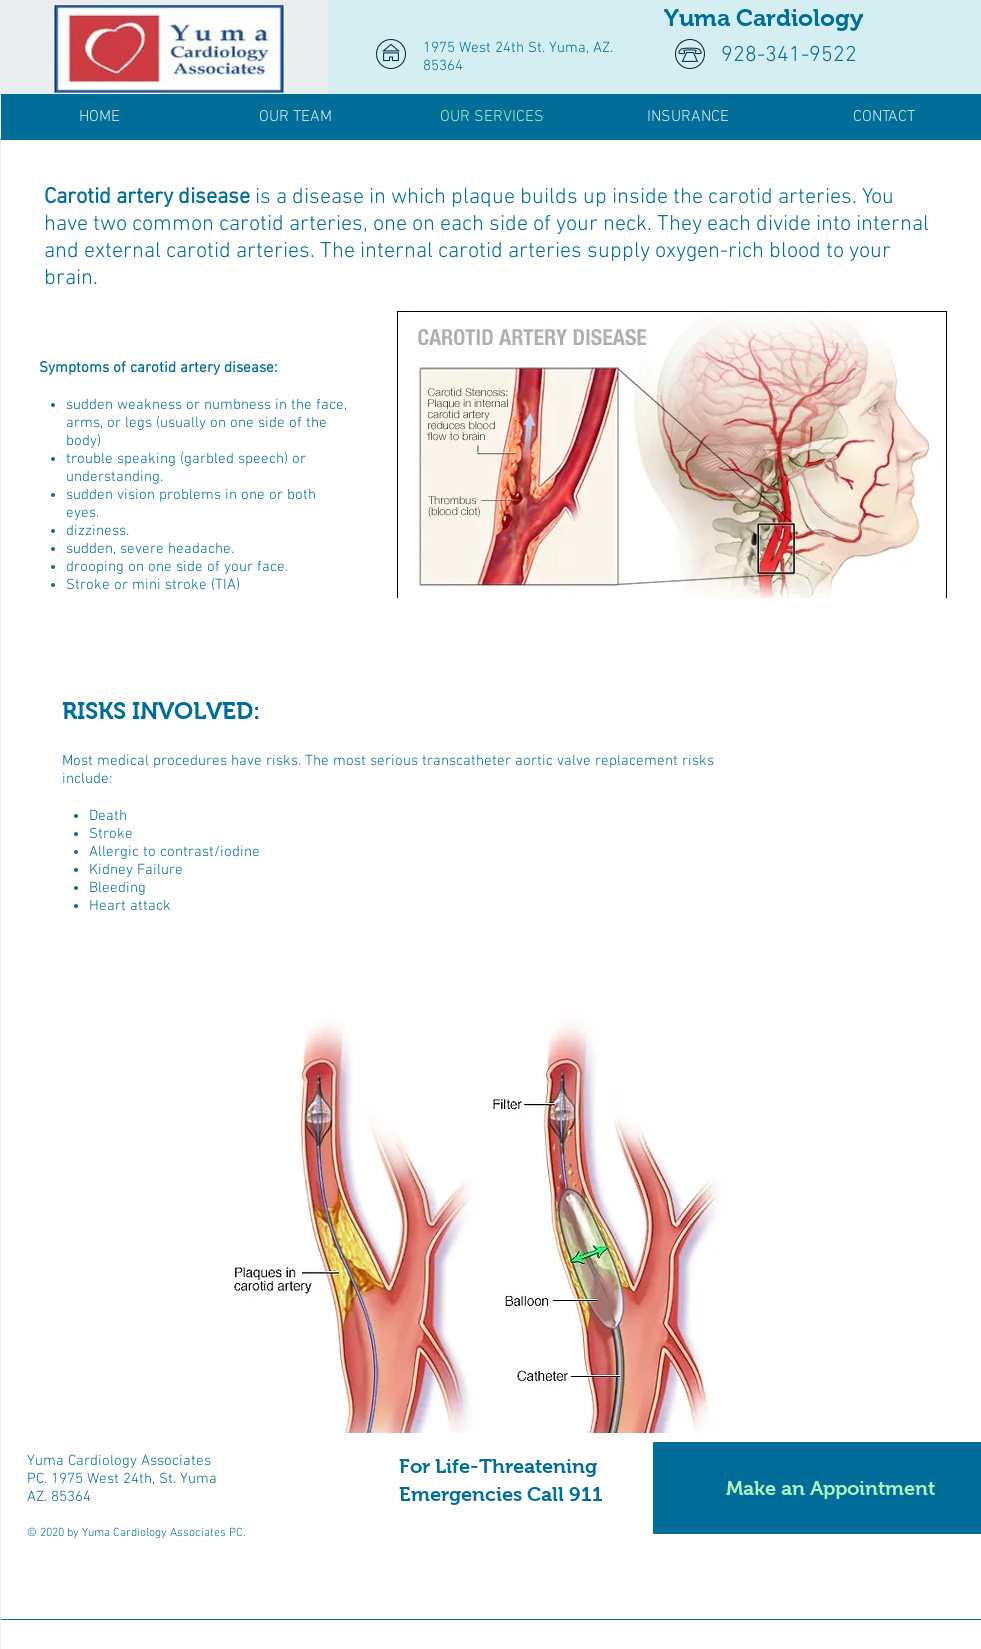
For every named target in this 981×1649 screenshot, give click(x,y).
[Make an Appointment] (817, 1488)
